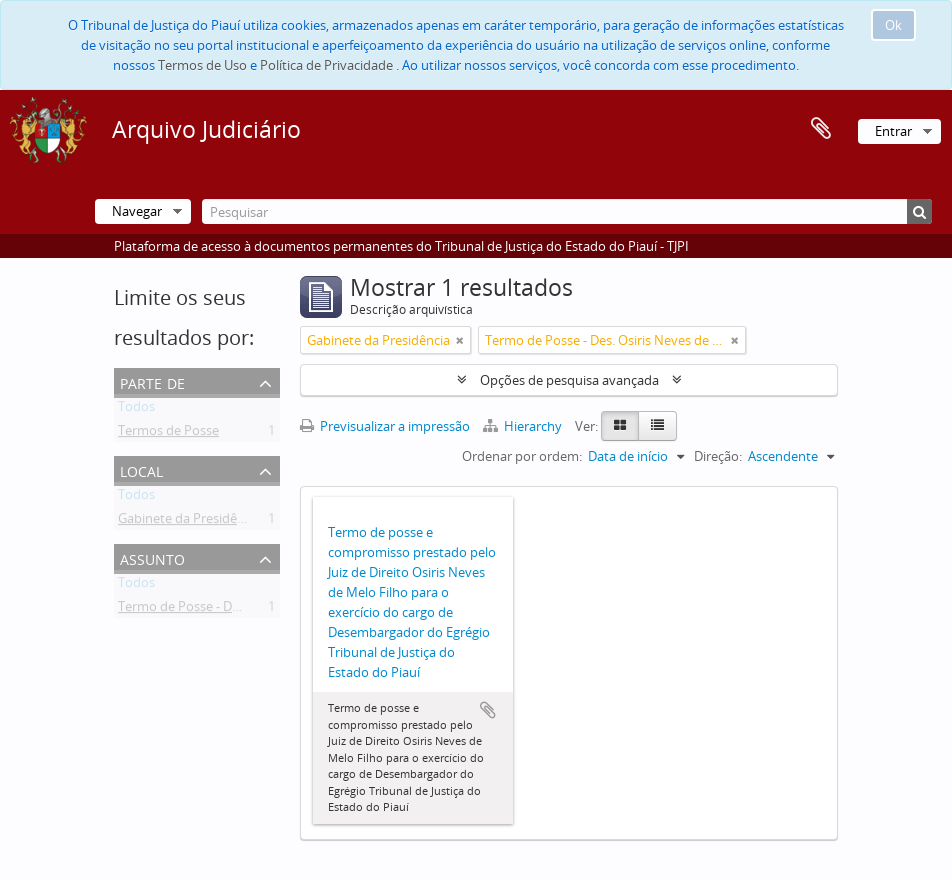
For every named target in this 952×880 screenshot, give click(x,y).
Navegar (137, 211)
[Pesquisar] (567, 211)
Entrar (893, 131)
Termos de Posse (168, 434)
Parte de (152, 381)
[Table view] (657, 426)
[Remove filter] (460, 340)
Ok (893, 25)
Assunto (152, 557)
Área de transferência (821, 129)
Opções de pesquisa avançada (569, 380)
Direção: (718, 456)
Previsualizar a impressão (385, 426)
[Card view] (620, 426)
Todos (136, 410)
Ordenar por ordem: (522, 456)
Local (141, 469)
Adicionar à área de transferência (488, 710)
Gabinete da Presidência (189, 522)
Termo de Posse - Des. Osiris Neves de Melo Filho (262, 610)
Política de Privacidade (326, 65)
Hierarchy (524, 426)
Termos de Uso (202, 65)
